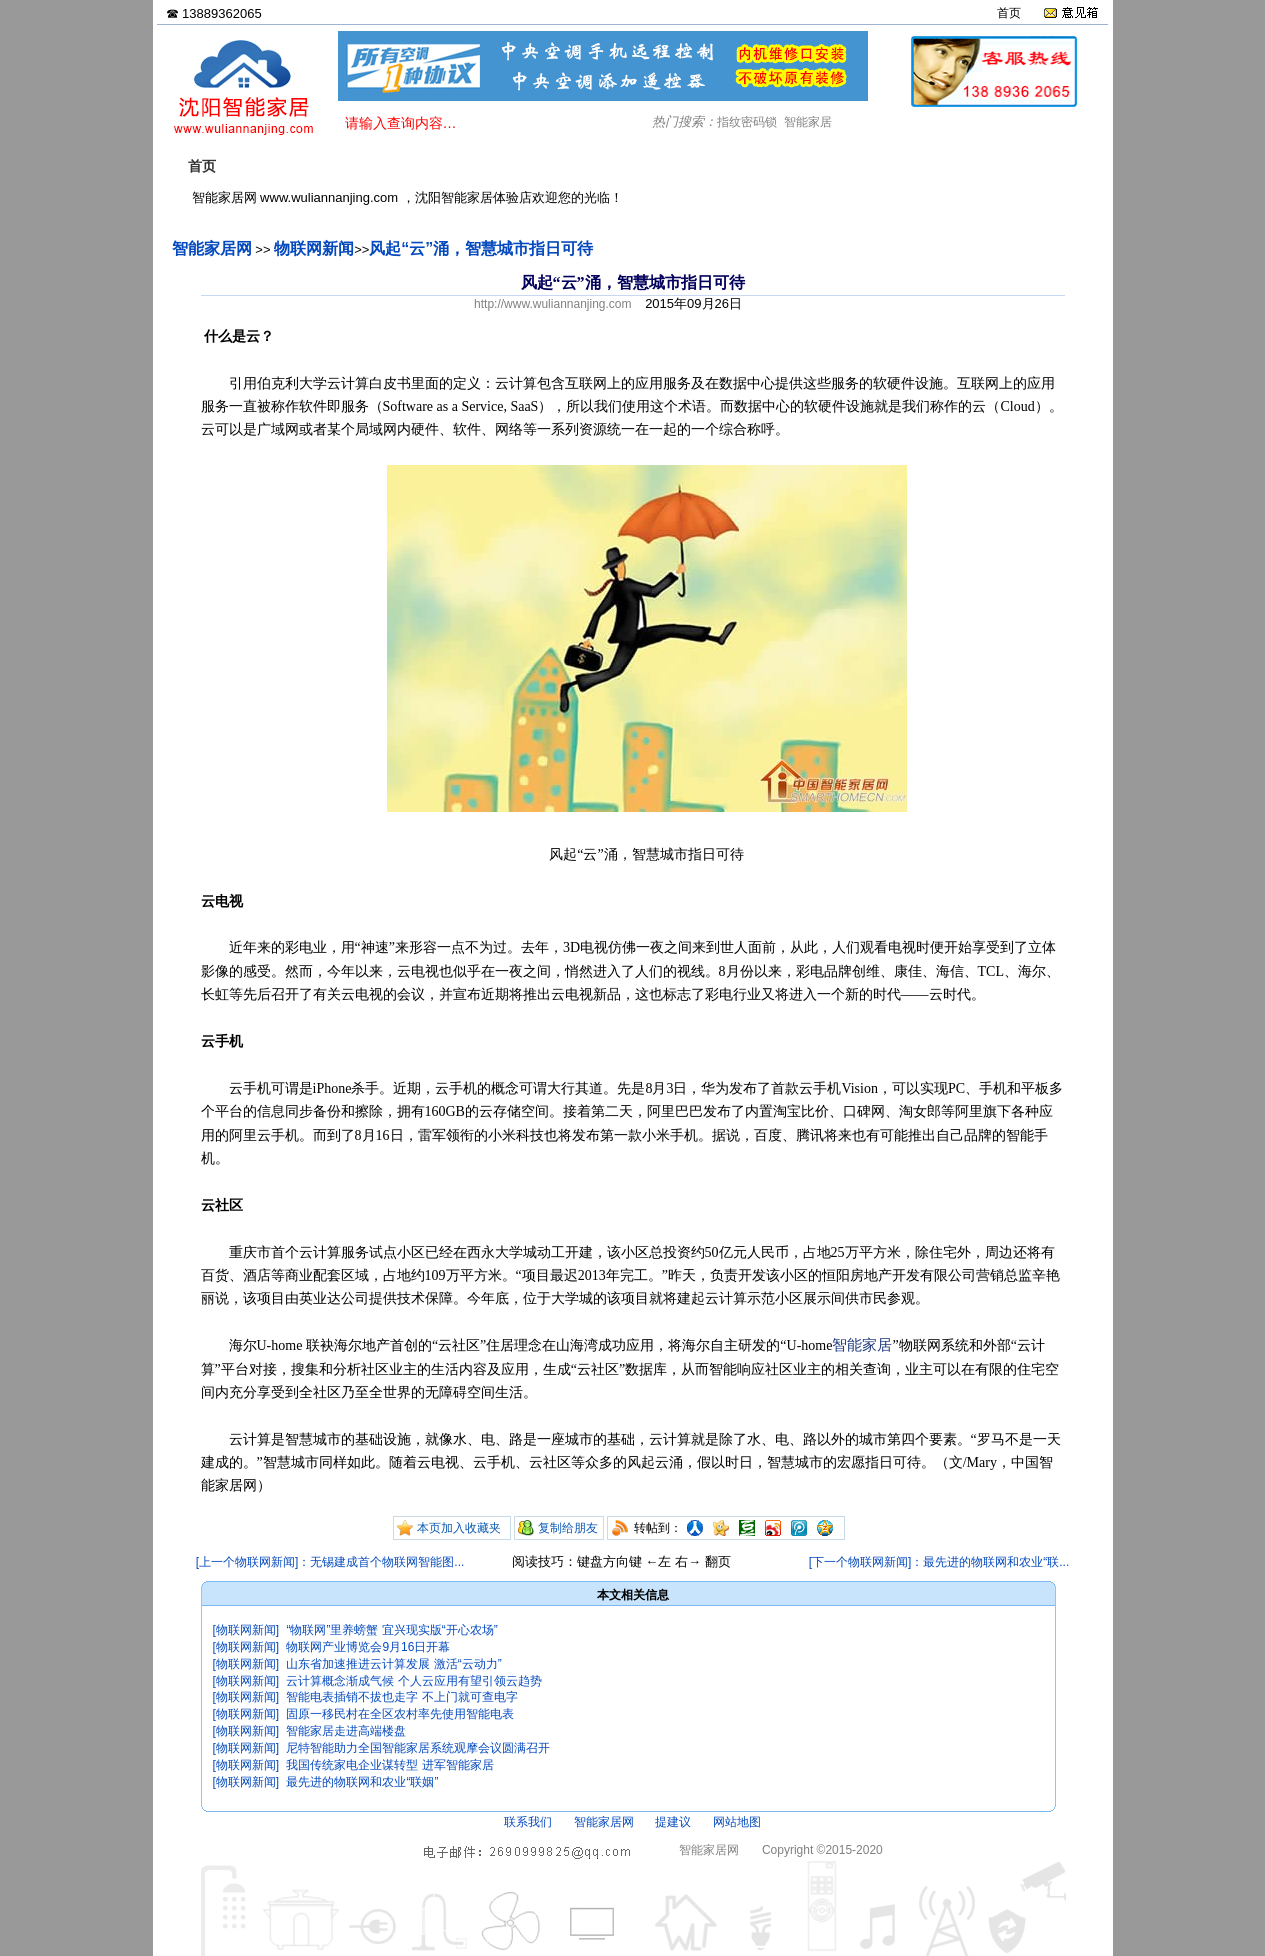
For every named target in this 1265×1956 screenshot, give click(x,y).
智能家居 (808, 122)
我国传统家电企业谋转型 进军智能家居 (389, 1765)
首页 (1009, 13)
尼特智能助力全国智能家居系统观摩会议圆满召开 (418, 1748)
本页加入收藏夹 (459, 1528)
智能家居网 (212, 248)
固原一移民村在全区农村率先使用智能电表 (400, 1714)
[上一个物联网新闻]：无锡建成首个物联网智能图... (330, 1562)
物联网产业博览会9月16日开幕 (368, 1647)
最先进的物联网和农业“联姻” (362, 1782)
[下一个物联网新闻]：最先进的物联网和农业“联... (939, 1562)
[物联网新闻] (246, 1630)
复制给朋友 (568, 1528)
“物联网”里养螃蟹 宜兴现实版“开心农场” (391, 1630)
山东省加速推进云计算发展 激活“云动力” (393, 1664)
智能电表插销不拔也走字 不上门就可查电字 (401, 1697)
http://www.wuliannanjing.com (552, 304)
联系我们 (528, 1822)
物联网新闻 (314, 248)
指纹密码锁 (747, 122)
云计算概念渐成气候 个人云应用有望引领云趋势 (413, 1681)
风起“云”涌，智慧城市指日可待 (481, 248)
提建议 (673, 1822)
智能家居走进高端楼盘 (346, 1731)
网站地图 (737, 1822)
